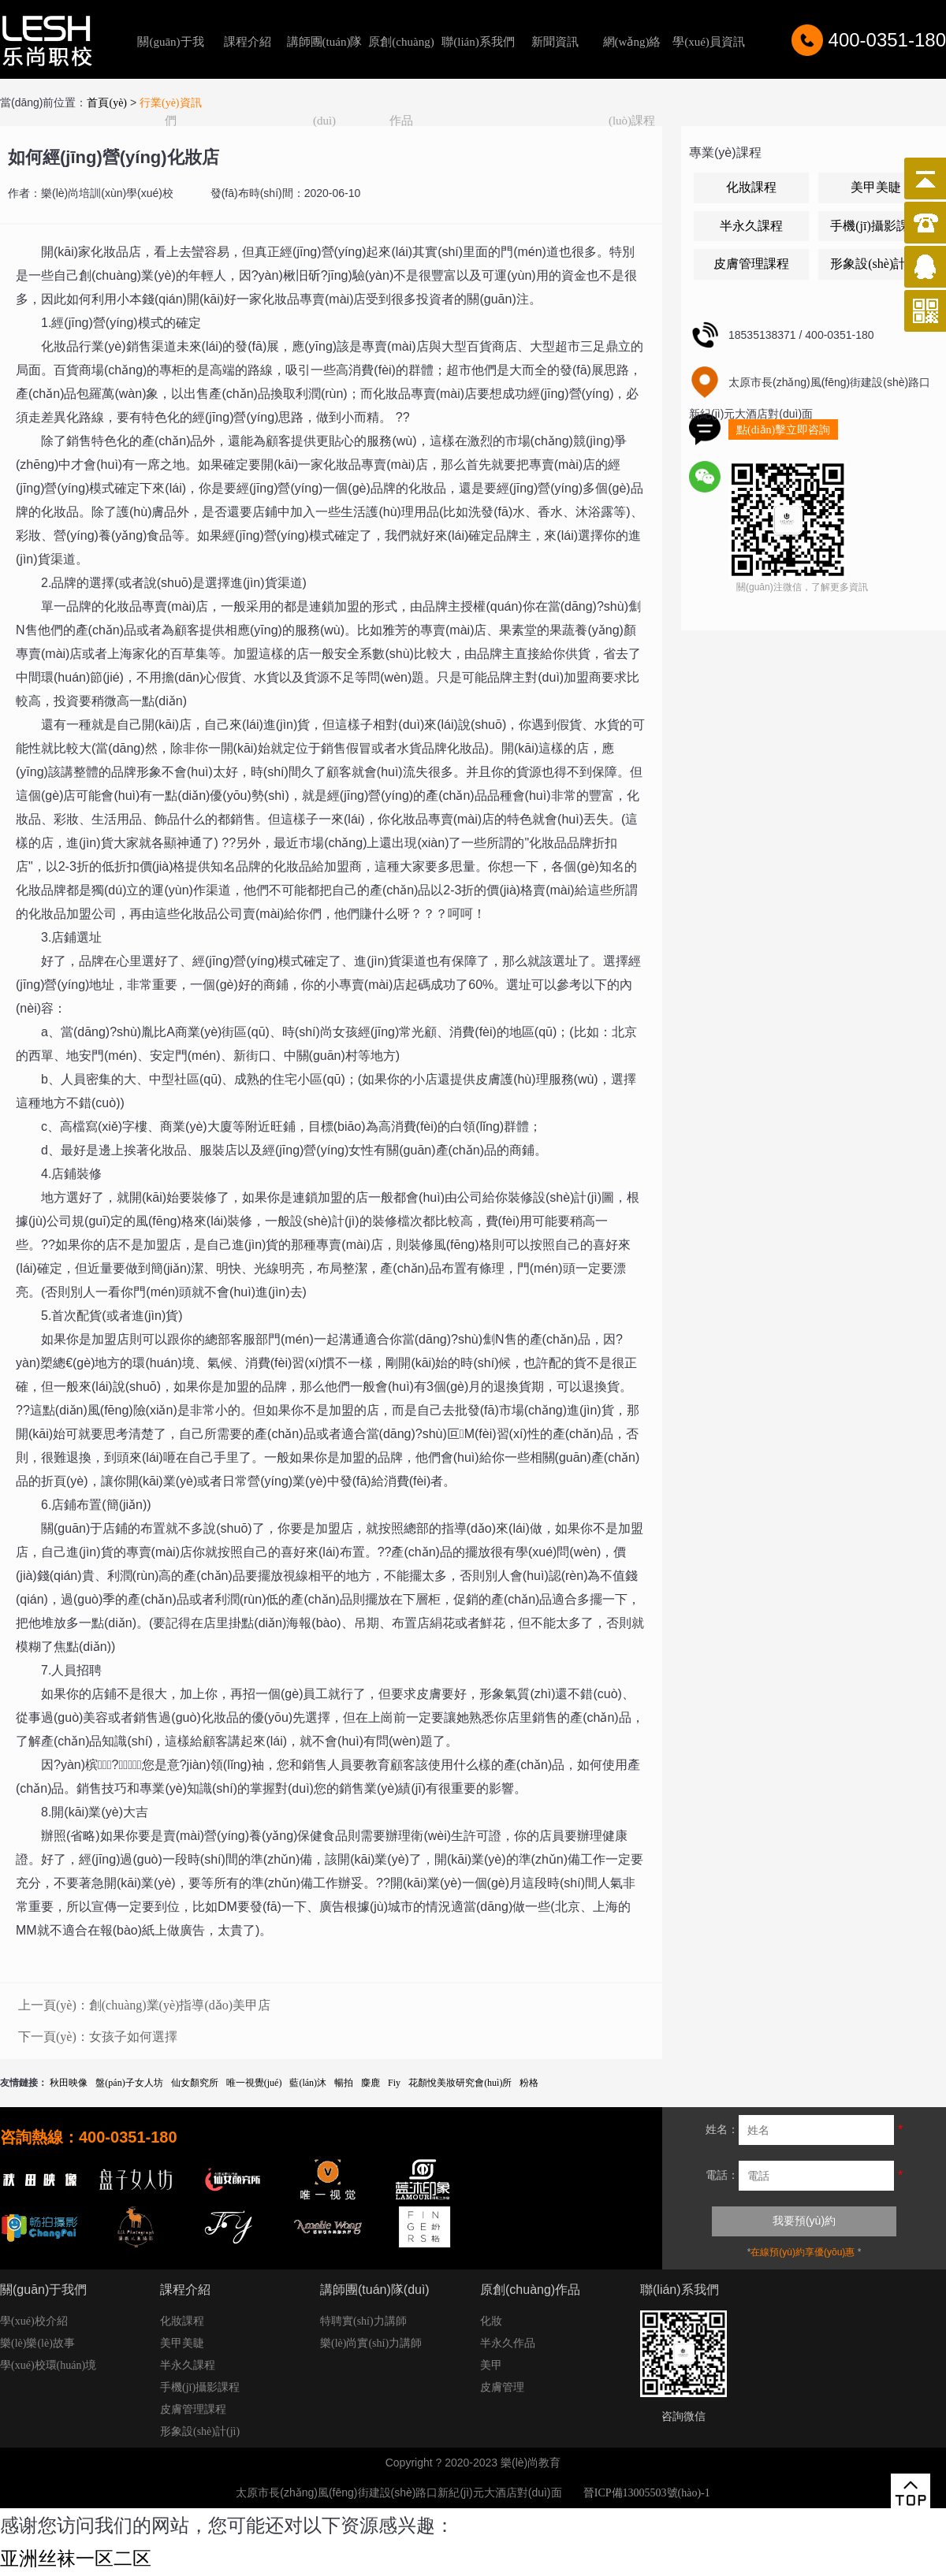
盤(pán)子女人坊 (128, 2082)
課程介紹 (247, 41)
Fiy (394, 2082)
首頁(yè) (107, 103)
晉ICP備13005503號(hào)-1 (646, 2493)
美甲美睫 (876, 187)
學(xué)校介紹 (34, 2321)
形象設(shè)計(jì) (876, 263)
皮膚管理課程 (751, 263)
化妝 (491, 2321)
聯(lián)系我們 (477, 41)
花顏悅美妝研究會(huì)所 (460, 2082)
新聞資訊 (555, 41)
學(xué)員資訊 (708, 41)
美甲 (491, 2365)
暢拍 (343, 2082)
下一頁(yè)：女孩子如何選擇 (97, 2036)
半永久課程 (751, 225)
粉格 (529, 2082)
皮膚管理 (502, 2387)
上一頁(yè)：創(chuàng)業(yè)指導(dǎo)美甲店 (144, 2005)
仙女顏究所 (194, 2082)
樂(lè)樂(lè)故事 (37, 2343)
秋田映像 (69, 2082)
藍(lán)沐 (307, 2082)
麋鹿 (370, 2082)
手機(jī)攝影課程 (876, 225)
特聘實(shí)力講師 (363, 2321)
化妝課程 (751, 187)
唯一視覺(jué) (254, 2082)
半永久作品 (507, 2343)
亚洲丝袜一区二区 (75, 2558)
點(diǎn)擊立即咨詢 (783, 430)
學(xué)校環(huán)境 (48, 2365)
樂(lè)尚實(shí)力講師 (371, 2343)
